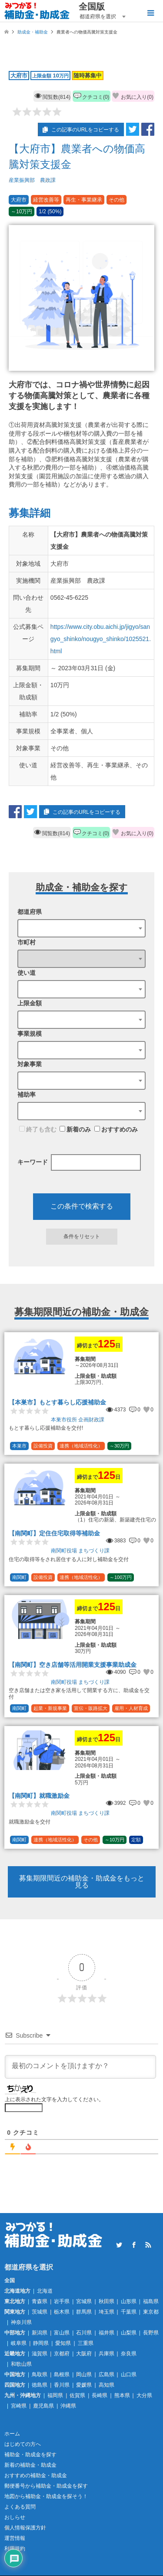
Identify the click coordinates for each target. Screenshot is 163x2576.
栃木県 (62, 2312)
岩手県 (62, 2301)
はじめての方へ (22, 2444)
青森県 (39, 2301)
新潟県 (39, 2333)
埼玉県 (106, 2312)
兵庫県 (106, 2354)
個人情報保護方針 (25, 2528)
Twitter (119, 2245)
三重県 (85, 2343)
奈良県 (128, 2354)
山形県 (128, 2301)
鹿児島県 (43, 2406)
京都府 (62, 2354)
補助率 (26, 1094)
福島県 (151, 2301)
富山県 (62, 2333)
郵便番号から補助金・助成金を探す (46, 2486)
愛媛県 (84, 2385)
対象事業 (29, 1064)
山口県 (128, 2374)
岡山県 (84, 2374)
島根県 (62, 2374)
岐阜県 (19, 2343)
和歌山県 (21, 2364)
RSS (148, 2245)
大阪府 (84, 2354)
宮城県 (84, 2301)
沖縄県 (68, 2406)
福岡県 (55, 2395)
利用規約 (14, 2549)
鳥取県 (39, 2374)
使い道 (26, 972)
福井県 (106, 2333)
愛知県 (63, 2343)
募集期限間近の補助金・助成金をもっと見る (81, 1881)
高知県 (106, 2385)
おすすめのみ (116, 1129)
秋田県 (106, 2301)
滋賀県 (39, 2354)
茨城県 (39, 2312)
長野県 (151, 2333)
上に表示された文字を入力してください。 (54, 2099)
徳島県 (39, 2385)
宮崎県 (19, 2406)
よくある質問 (20, 2507)
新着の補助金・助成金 (30, 2465)
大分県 (144, 2395)
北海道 (45, 2291)
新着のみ (75, 1129)
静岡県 (41, 2343)
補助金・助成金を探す (30, 2455)
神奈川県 (21, 2322)
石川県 (84, 2333)
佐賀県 (77, 2395)
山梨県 (128, 2333)
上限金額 (29, 1003)
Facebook (134, 2245)
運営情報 (14, 2538)
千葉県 (128, 2312)
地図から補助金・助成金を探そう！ (46, 2496)
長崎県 (99, 2395)
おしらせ (14, 2517)
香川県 (62, 2385)
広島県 (106, 2374)
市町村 (26, 942)
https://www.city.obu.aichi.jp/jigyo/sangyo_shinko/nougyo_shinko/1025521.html (100, 639)
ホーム (12, 2434)
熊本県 (122, 2395)
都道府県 (29, 911)
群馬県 (84, 2312)
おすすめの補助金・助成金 (35, 2475)
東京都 (151, 2312)
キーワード (32, 1162)
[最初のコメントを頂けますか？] (80, 2067)
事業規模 (29, 1033)
